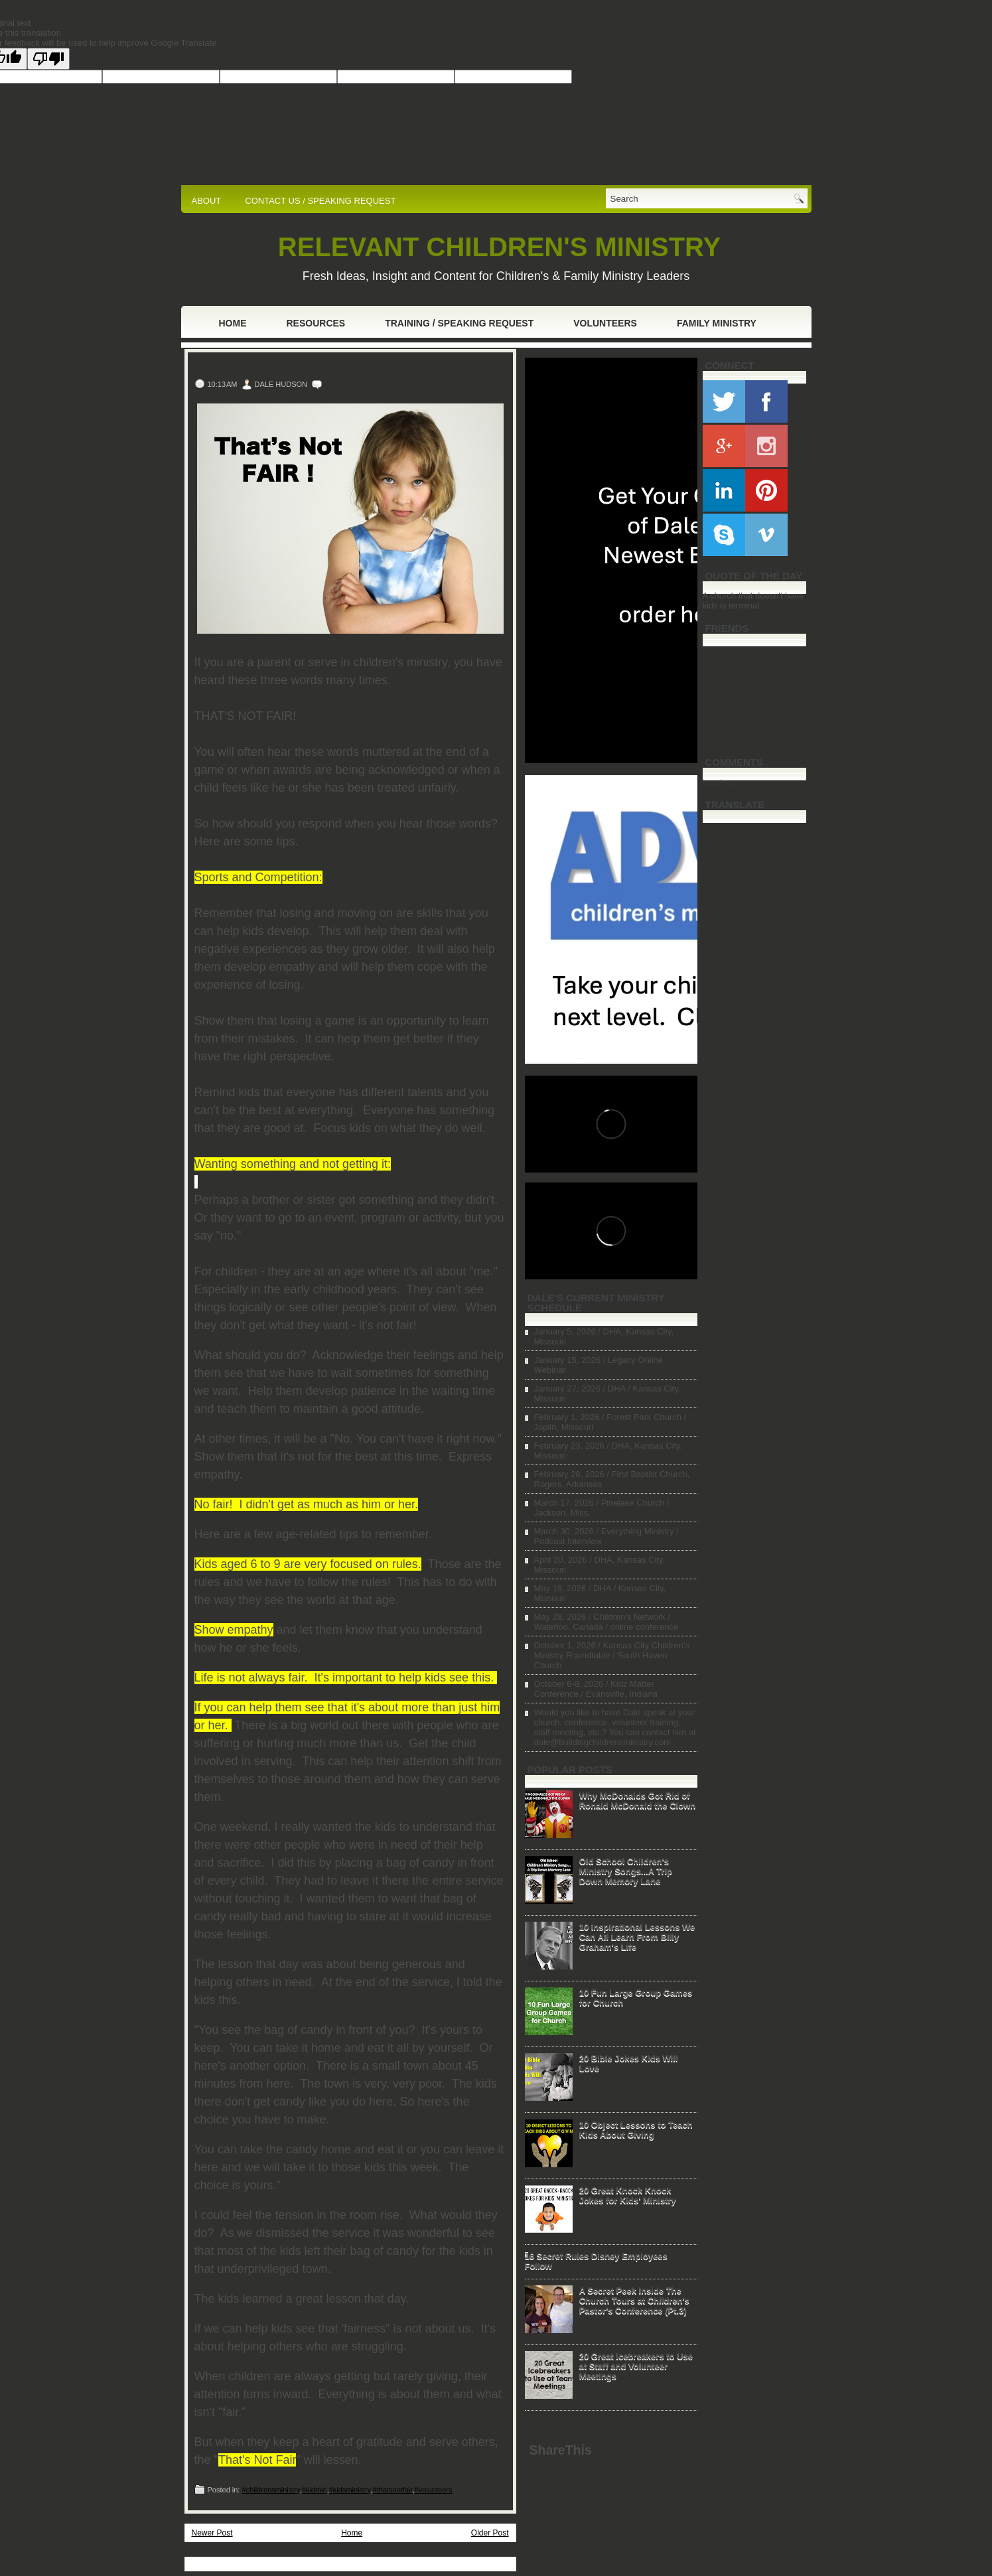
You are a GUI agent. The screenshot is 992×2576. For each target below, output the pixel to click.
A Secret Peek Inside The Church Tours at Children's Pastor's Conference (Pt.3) (634, 2300)
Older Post (490, 2533)
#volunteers (434, 2490)
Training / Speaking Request (459, 323)
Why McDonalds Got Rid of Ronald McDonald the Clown (637, 1800)
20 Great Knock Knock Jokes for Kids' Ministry (627, 2195)
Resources (316, 323)
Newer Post (212, 2533)
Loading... (722, 782)
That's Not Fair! (246, 366)
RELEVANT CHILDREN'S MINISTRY (499, 246)
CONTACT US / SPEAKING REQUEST (320, 201)
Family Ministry (716, 323)
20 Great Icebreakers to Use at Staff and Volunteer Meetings (636, 2366)
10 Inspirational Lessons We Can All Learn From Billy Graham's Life (637, 1937)
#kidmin (314, 2490)
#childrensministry (270, 2490)
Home (233, 323)
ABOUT (207, 201)
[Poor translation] (48, 59)
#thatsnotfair (393, 2490)
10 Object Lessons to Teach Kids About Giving (636, 2129)
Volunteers (605, 323)
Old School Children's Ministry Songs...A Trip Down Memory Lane (625, 1871)
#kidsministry (350, 2490)
